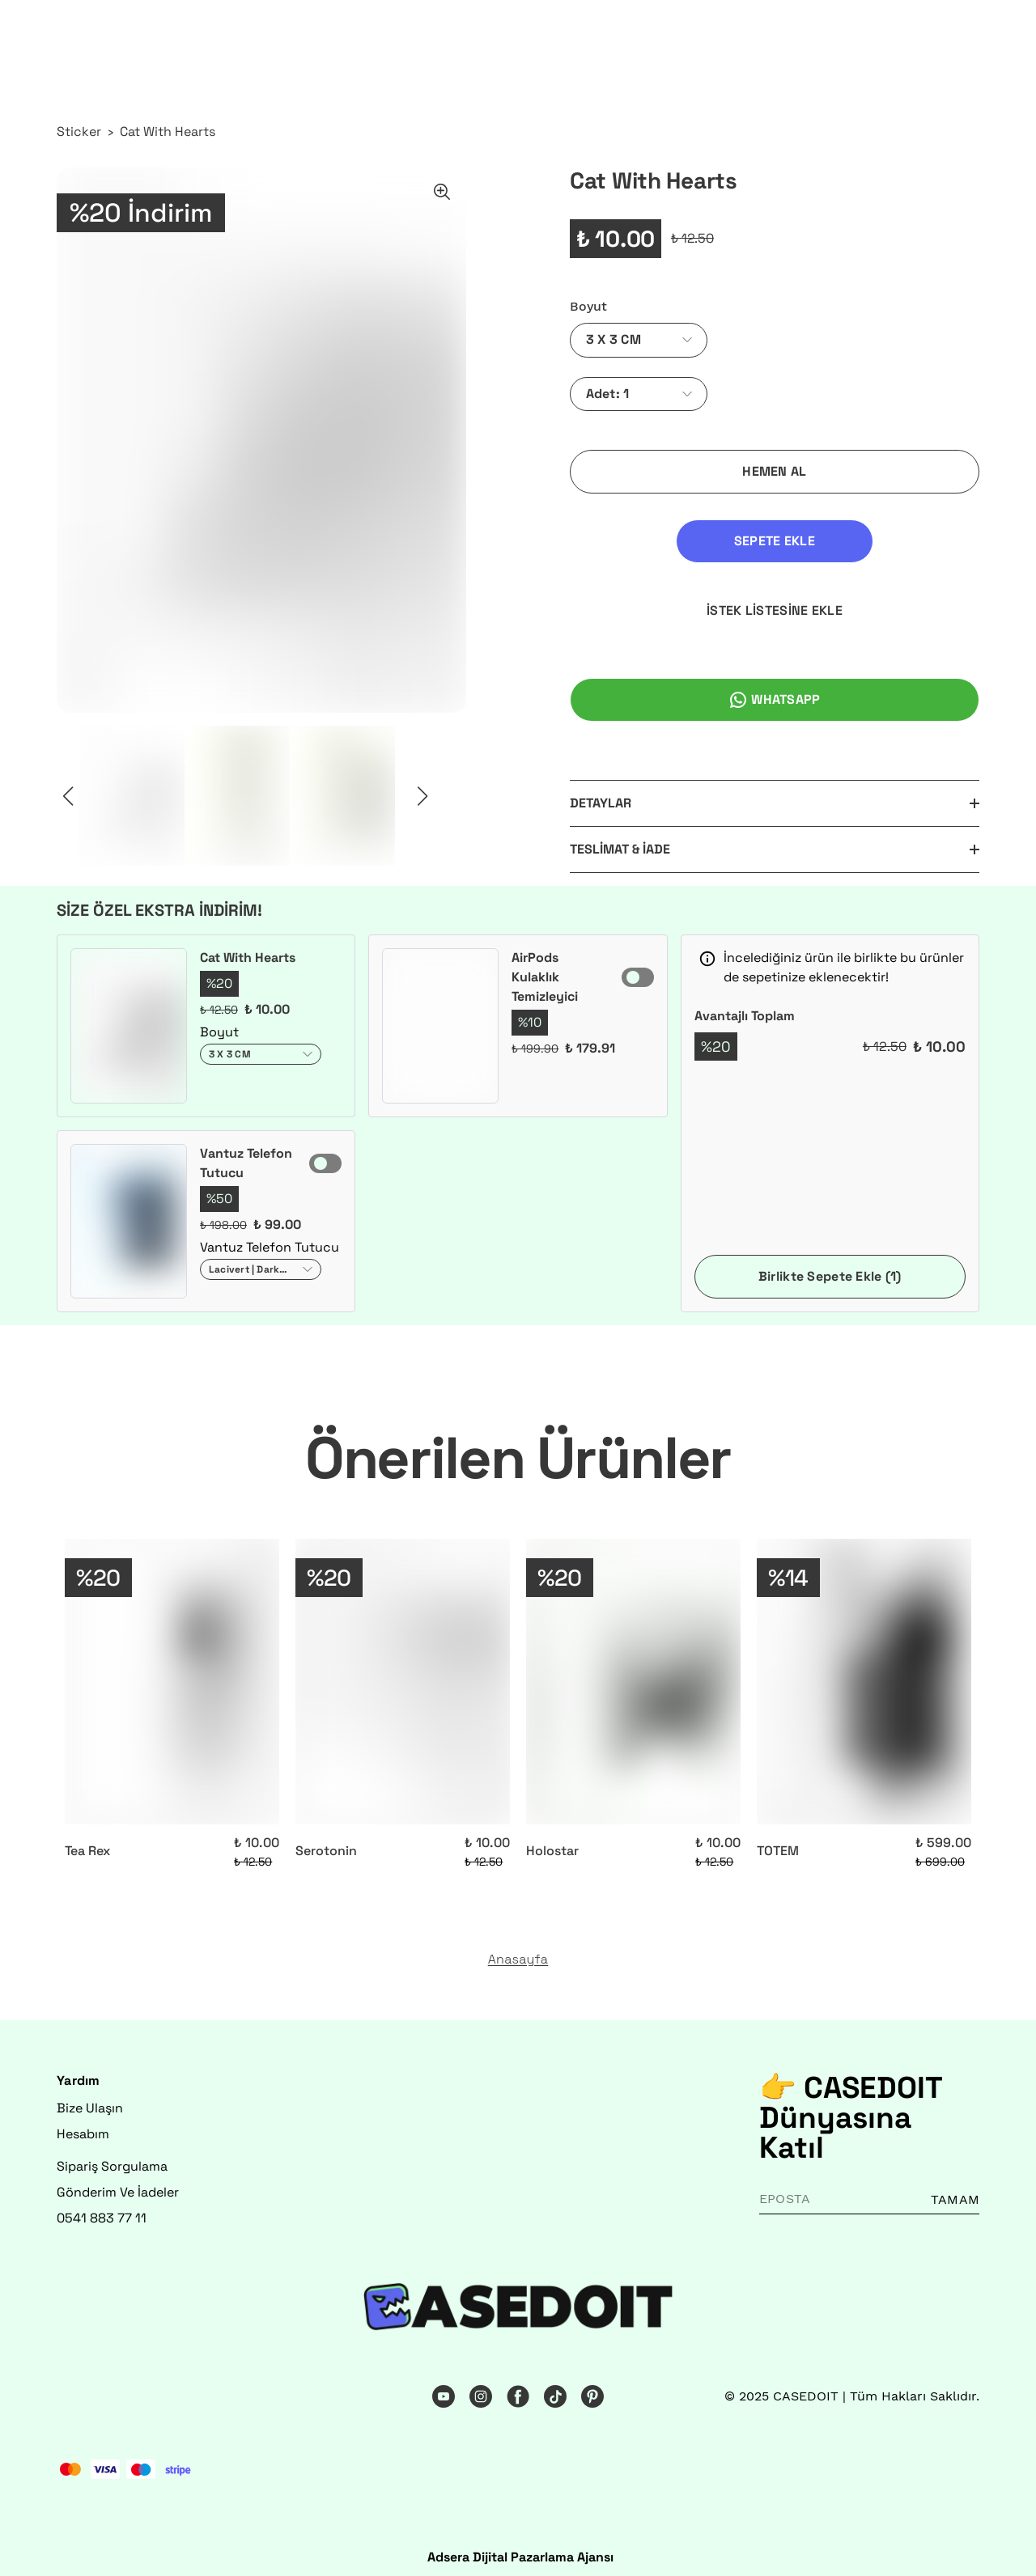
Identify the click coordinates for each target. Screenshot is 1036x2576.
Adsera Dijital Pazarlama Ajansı (520, 2549)
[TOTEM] (864, 1674)
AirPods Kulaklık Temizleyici (545, 970)
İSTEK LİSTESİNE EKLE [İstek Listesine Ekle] (884, 540)
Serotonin (326, 1843)
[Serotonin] (402, 1674)
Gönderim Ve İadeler (118, 2184)
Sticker (79, 131)
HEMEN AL (774, 471)
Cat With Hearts (167, 131)
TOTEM (778, 1843)
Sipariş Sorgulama (112, 2158)
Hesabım (83, 2126)
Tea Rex (87, 1843)
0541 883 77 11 (101, 2210)
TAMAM (955, 2192)
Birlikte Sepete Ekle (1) (830, 1268)
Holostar (552, 1843)
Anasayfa (518, 1952)
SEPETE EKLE (665, 540)
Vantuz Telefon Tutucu (246, 1156)
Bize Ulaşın (90, 2100)
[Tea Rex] (172, 1674)
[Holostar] (633, 1674)
